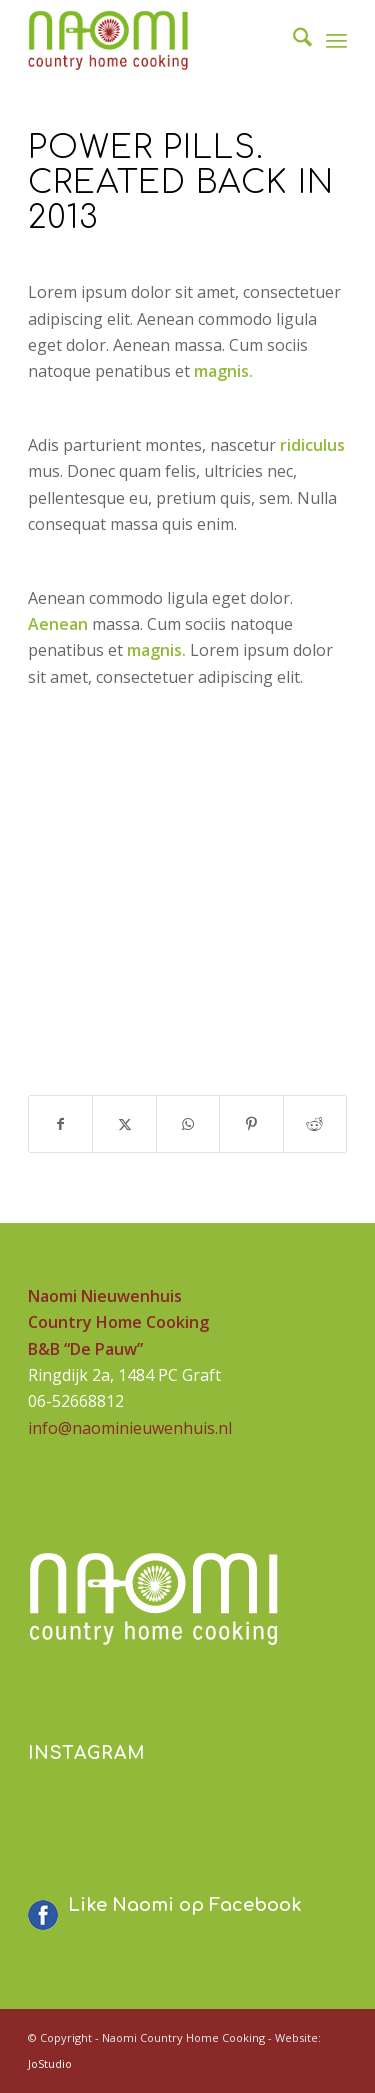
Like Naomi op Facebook (185, 1905)
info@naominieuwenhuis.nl (130, 1428)
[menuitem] (292, 40)
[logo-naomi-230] (155, 40)
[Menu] (336, 40)
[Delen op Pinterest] (251, 1124)
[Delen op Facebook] (60, 1124)
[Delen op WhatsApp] (188, 1124)
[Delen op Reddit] (315, 1124)
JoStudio (50, 2063)
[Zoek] (292, 40)
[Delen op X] (124, 1124)
